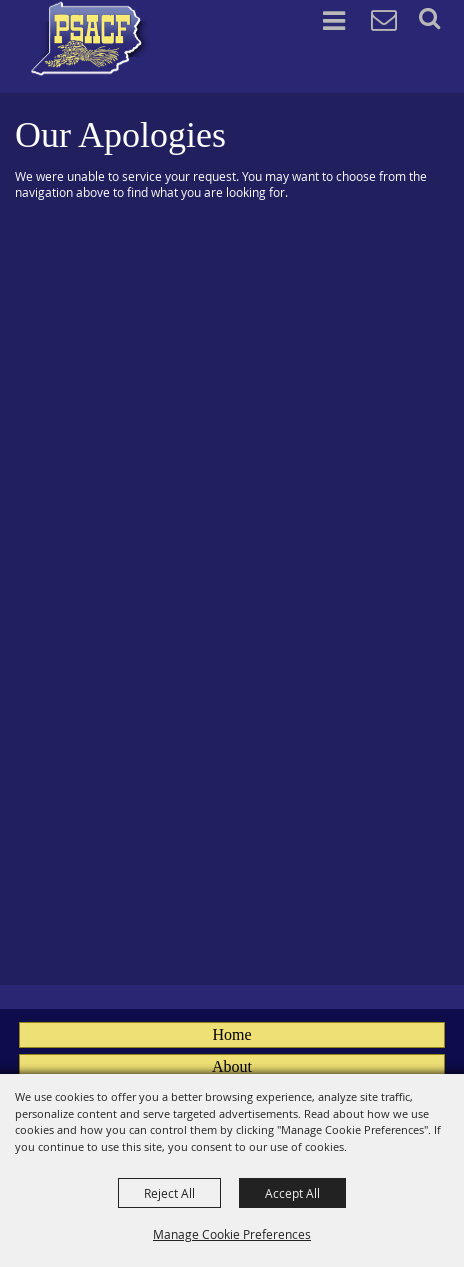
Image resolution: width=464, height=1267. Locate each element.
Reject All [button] (169, 1193)
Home (231, 1034)
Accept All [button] (292, 1193)
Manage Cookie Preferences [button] (232, 1234)
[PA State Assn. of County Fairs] (91, 39)
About (232, 1066)
